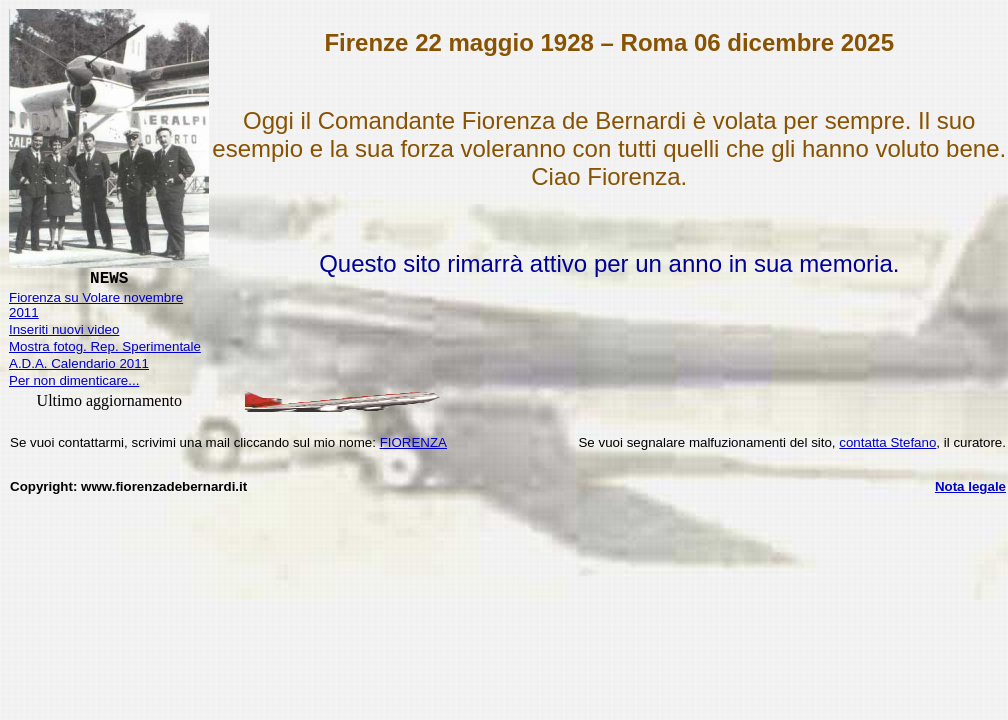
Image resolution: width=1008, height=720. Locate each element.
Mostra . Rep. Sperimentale (105, 346)
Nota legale (970, 486)
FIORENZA (413, 442)
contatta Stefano (887, 442)
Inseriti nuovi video (64, 329)
